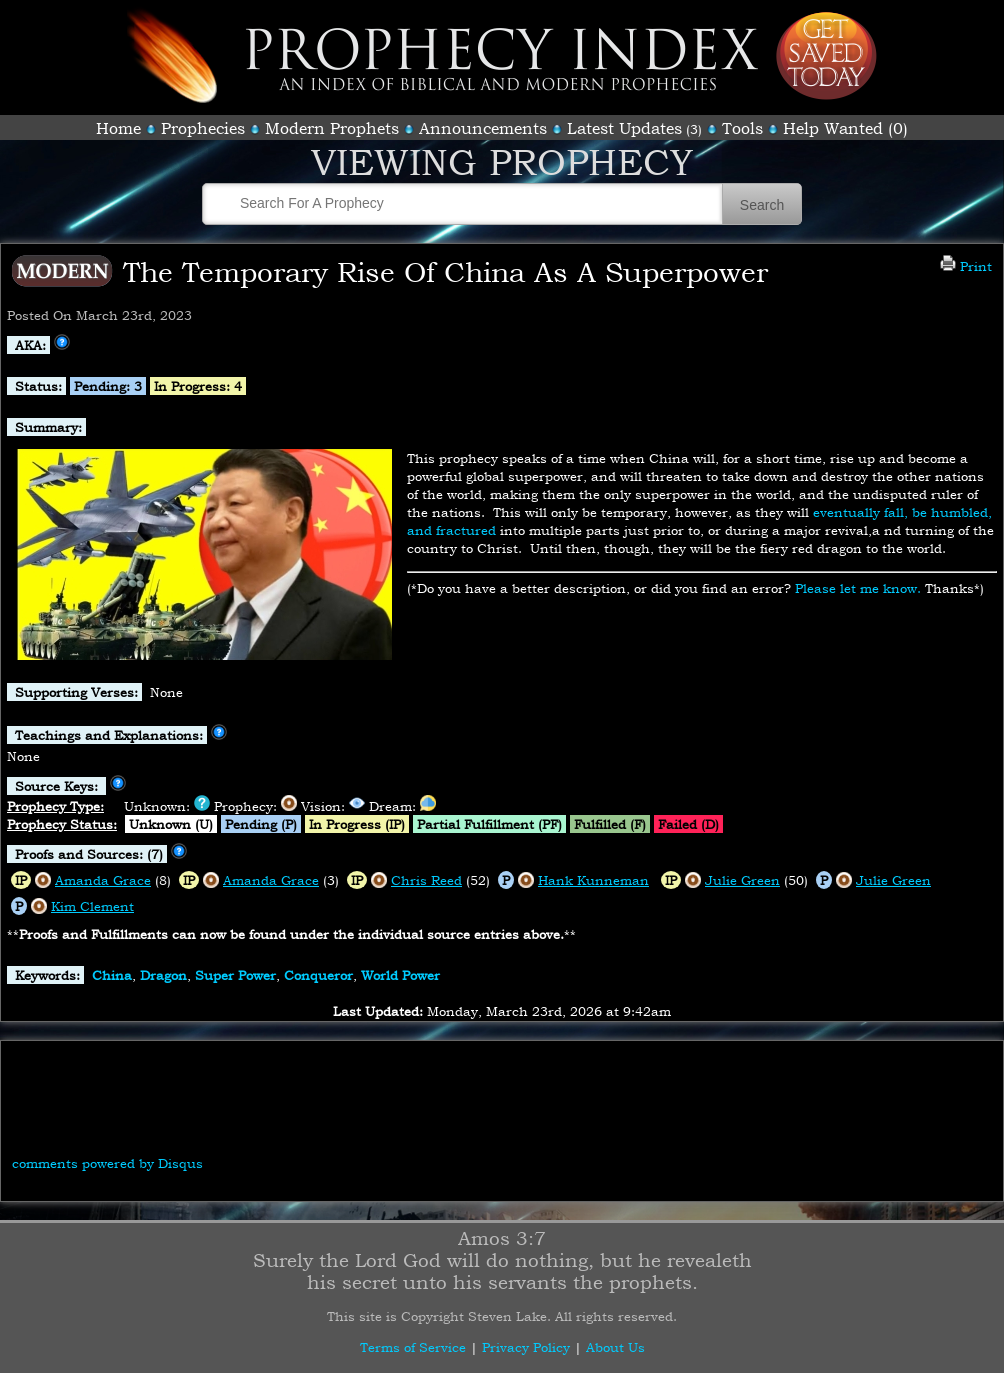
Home (118, 128)
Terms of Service (413, 1347)
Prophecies (203, 128)
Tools (742, 128)
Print (966, 266)
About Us (615, 1347)
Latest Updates (624, 128)
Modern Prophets (332, 128)
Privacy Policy (526, 1347)
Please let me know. (858, 588)
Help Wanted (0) (845, 128)
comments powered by (107, 1163)
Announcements (483, 128)
